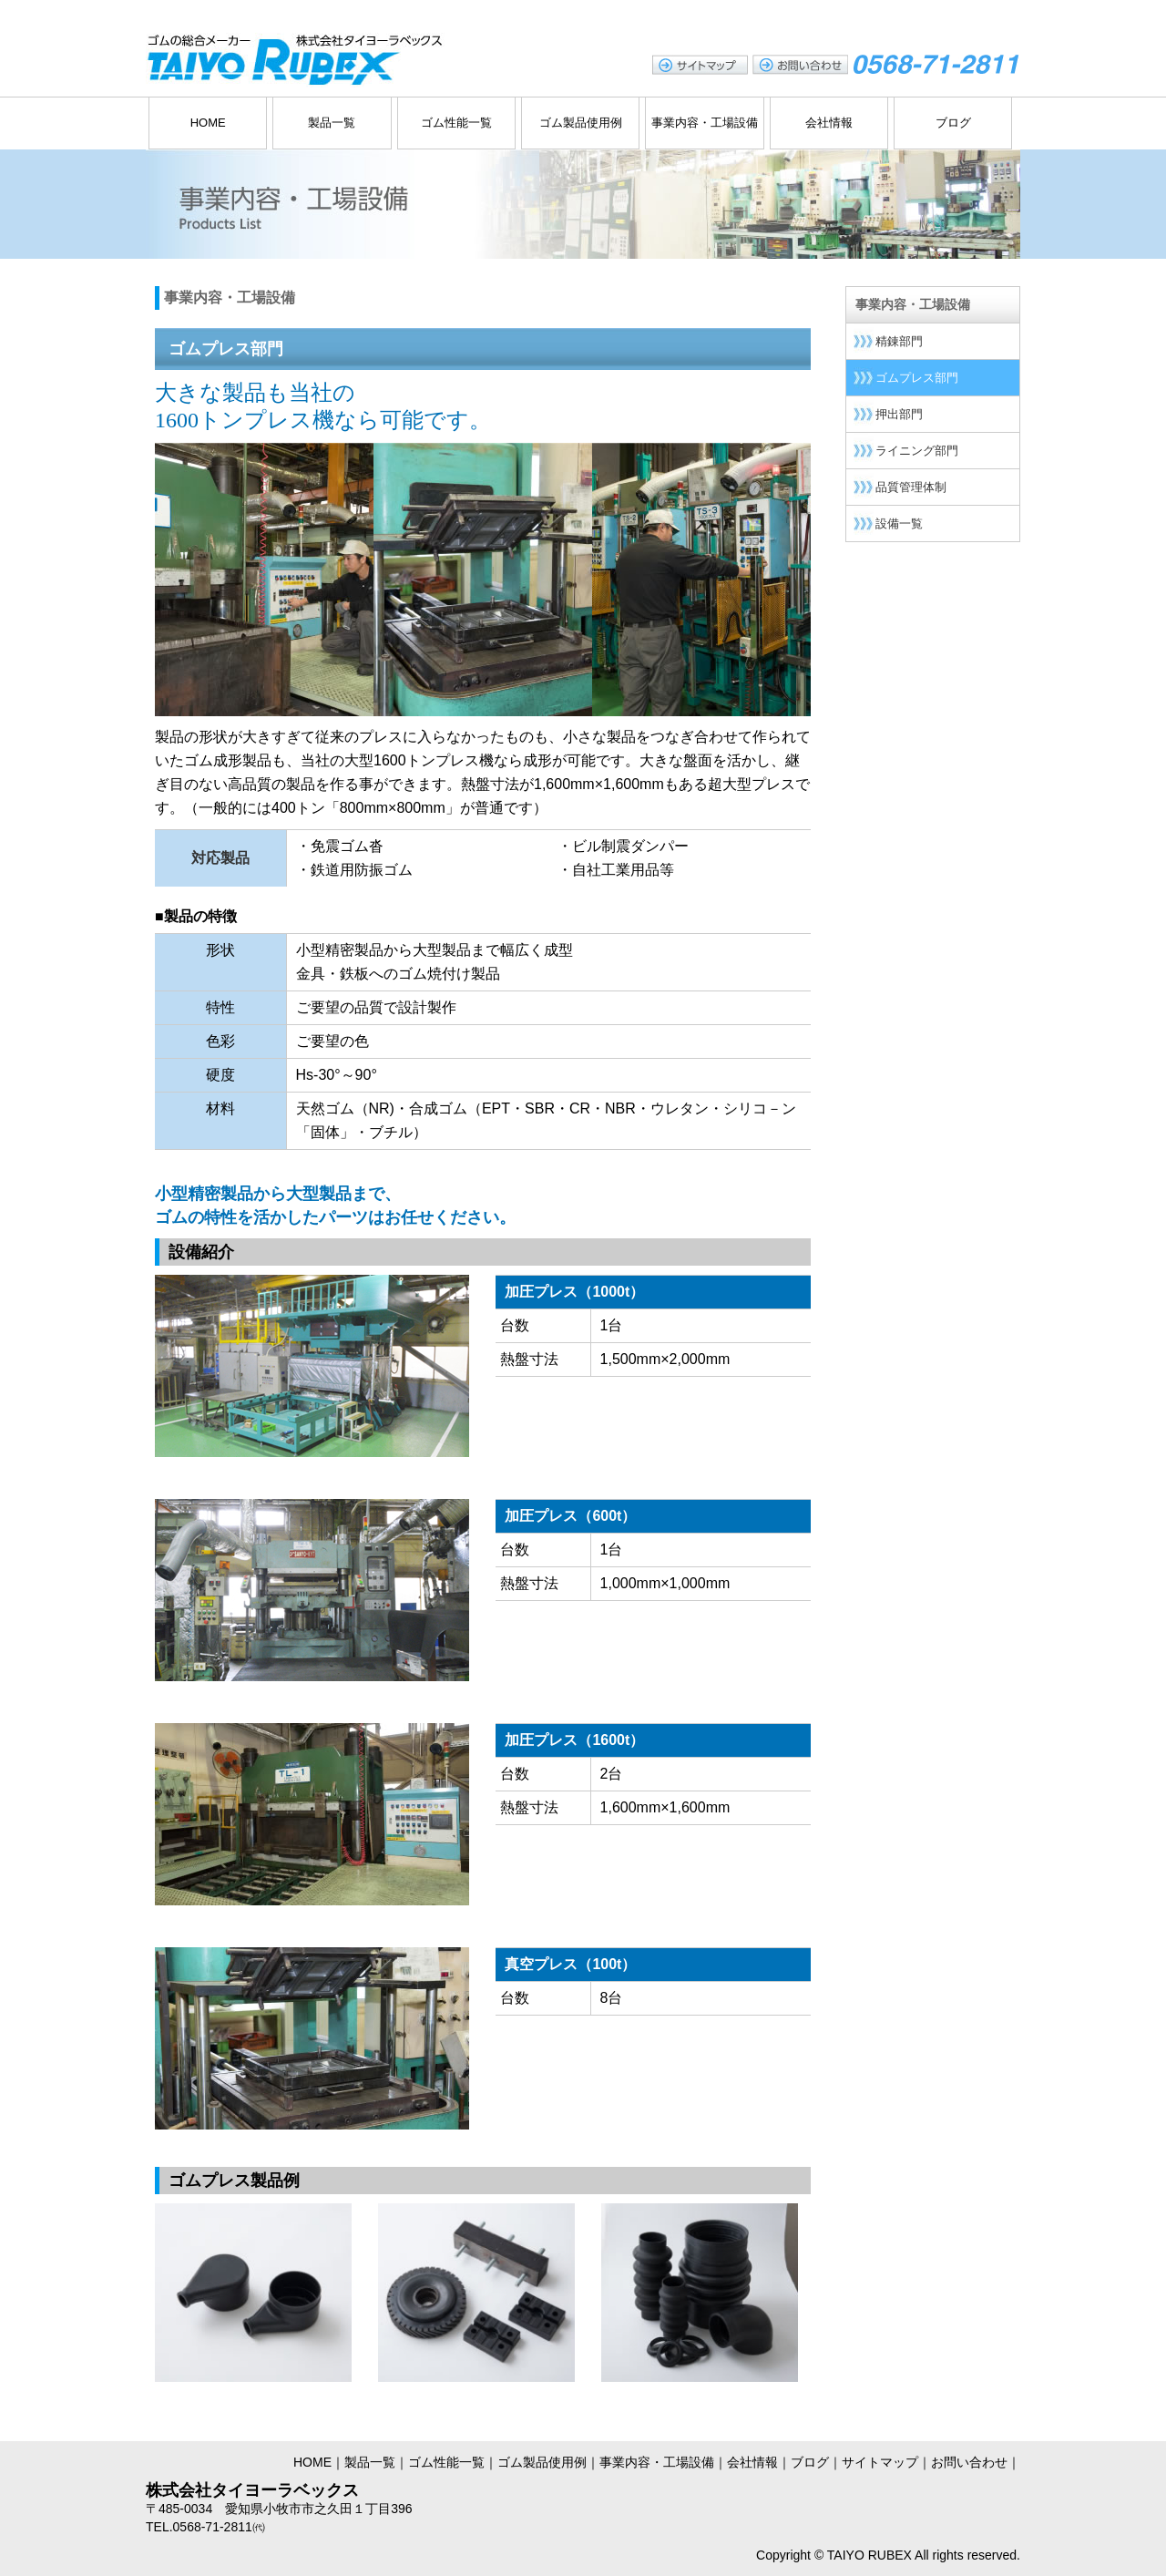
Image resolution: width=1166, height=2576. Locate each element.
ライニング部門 (916, 450)
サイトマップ (880, 2462)
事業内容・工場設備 (704, 122)
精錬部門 (899, 341)
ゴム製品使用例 (580, 122)
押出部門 (899, 414)
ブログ (953, 122)
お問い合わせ (969, 2462)
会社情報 (829, 122)
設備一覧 (899, 523)
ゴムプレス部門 (916, 378)
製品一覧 (331, 122)
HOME (208, 122)
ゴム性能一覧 (456, 122)
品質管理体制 (910, 487)
